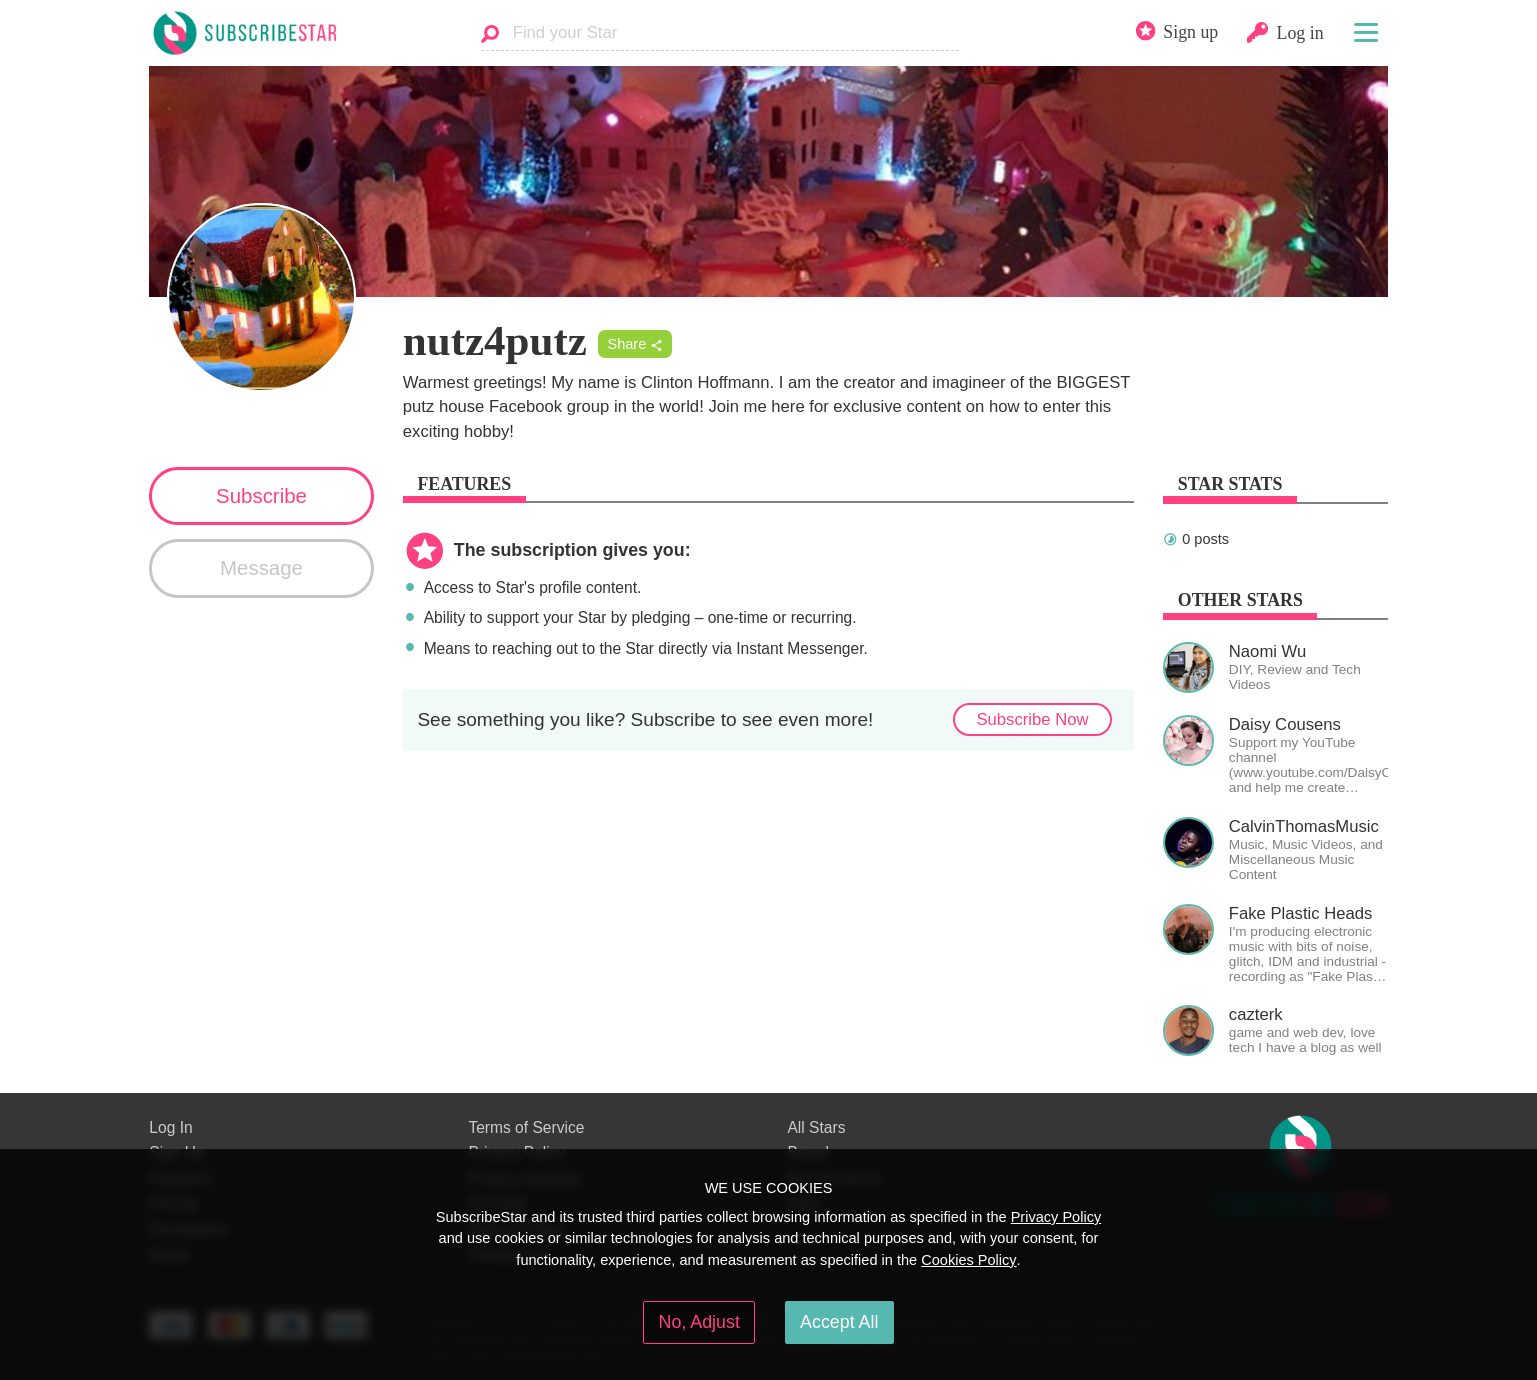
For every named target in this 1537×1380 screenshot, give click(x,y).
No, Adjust (699, 1322)
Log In (170, 1127)
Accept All (839, 1322)
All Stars (816, 1127)
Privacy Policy (1056, 1217)
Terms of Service (526, 1127)
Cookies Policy (968, 1260)
